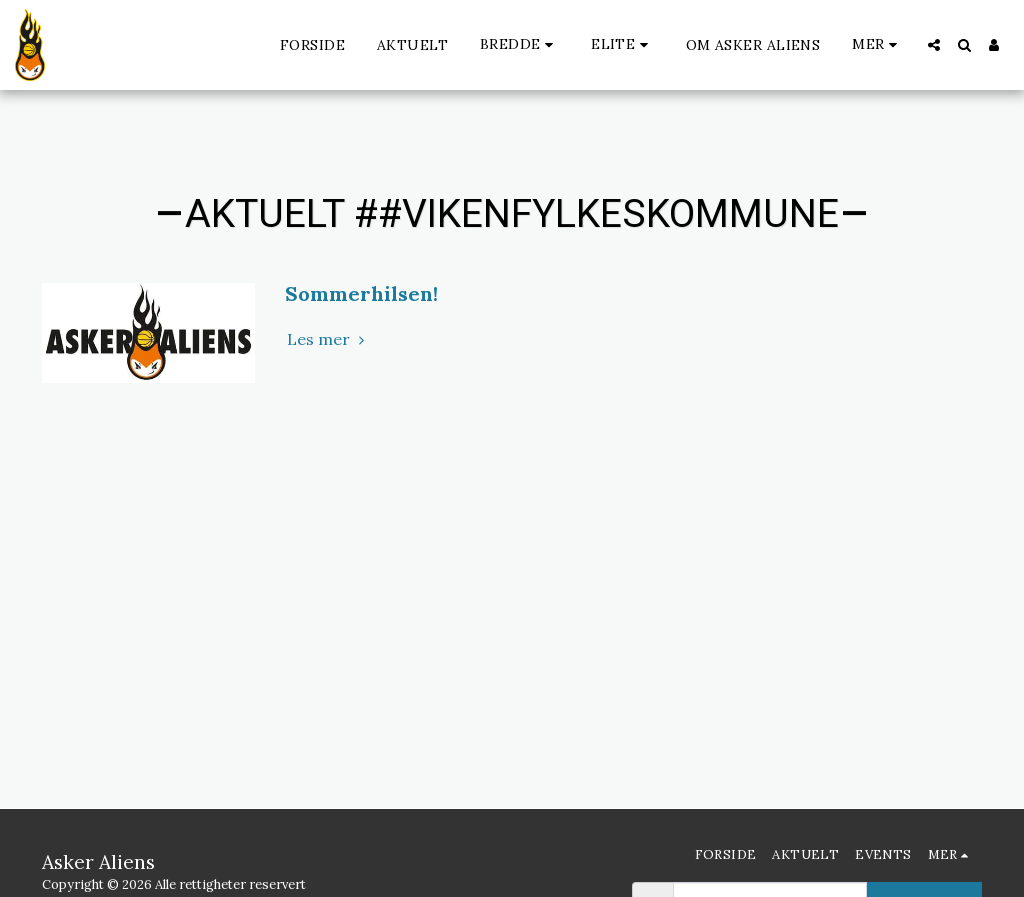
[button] (519, 44)
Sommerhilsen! (361, 293)
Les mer (328, 339)
